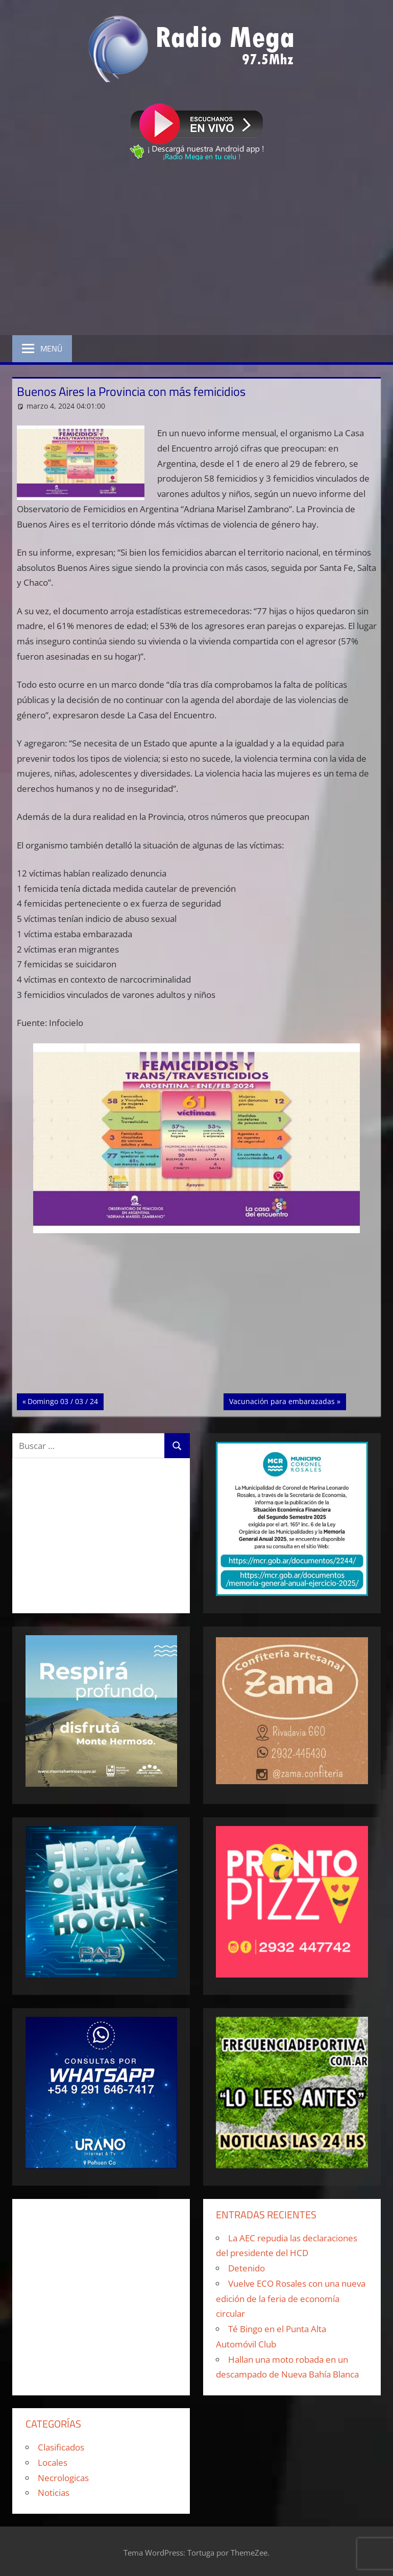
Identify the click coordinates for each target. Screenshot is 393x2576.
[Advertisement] (196, 250)
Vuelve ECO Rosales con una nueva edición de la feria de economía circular (290, 2299)
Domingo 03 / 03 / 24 (62, 1400)
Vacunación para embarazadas (282, 1400)
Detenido (246, 2268)
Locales (52, 2462)
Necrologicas (63, 2478)
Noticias (53, 2492)
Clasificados (61, 2447)
